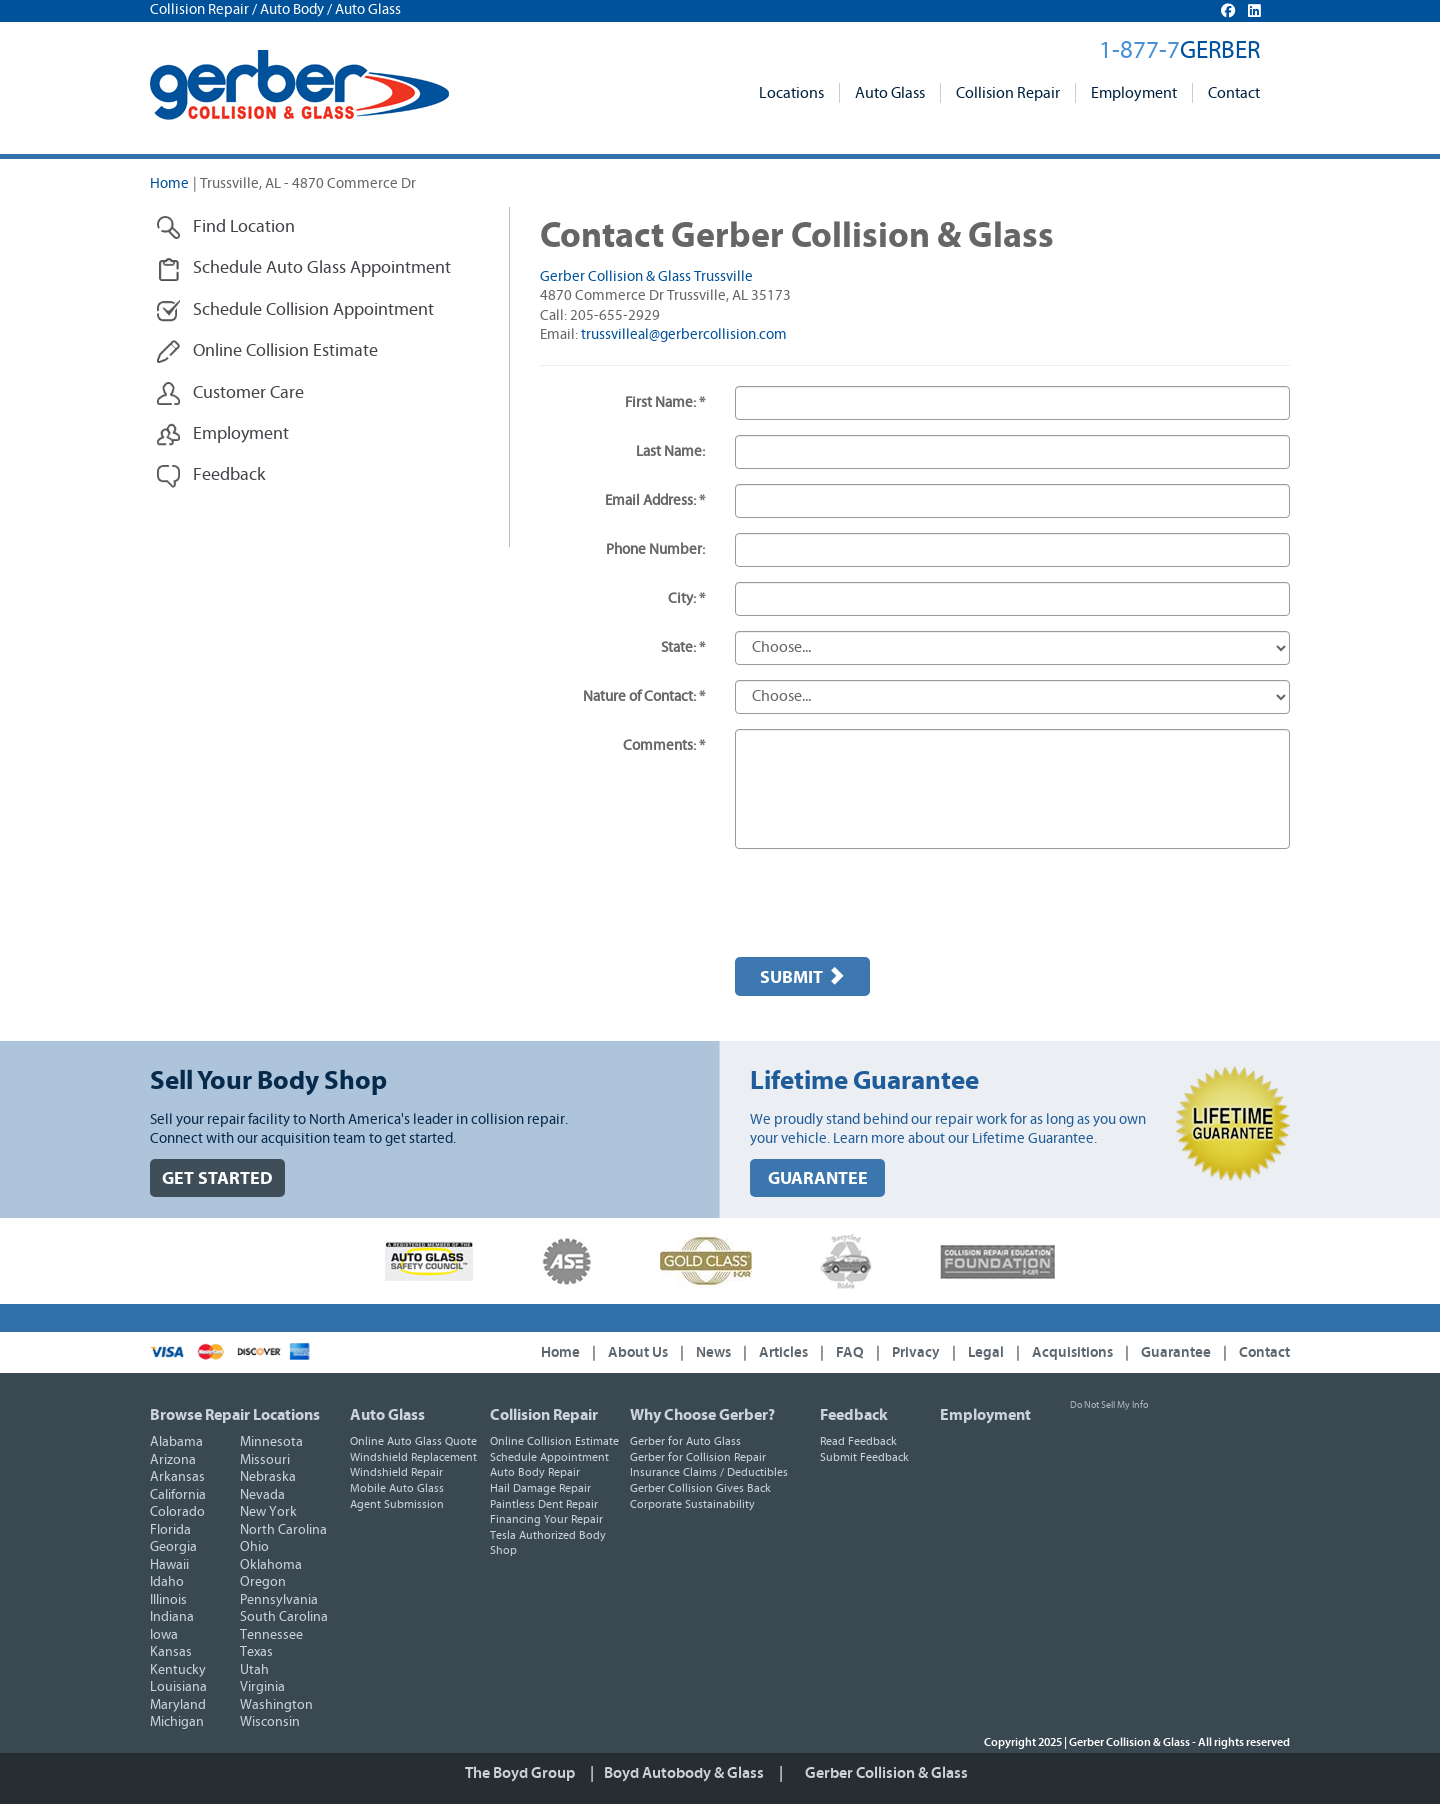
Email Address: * (655, 500)
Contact (1234, 93)
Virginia (262, 1687)
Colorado (177, 1512)
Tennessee (271, 1635)
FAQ (850, 1352)
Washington (276, 1705)
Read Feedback (858, 1441)
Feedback (854, 1415)
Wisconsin (270, 1722)
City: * (686, 598)
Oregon (263, 1582)
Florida (170, 1530)
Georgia (173, 1547)
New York (268, 1512)
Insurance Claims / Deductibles (709, 1472)
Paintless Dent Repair (544, 1504)
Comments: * (664, 745)
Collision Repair (1008, 93)
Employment (1134, 93)
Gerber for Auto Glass (685, 1441)
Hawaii (169, 1565)
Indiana (172, 1617)
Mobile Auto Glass (397, 1488)
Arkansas (177, 1477)
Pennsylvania (279, 1600)
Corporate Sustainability (692, 1504)
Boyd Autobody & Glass (684, 1773)
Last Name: (670, 451)
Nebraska (268, 1477)
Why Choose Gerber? (702, 1415)
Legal (986, 1352)
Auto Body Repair (535, 1472)
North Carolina (283, 1530)
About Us (638, 1352)
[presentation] (887, 903)
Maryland (178, 1705)
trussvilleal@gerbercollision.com (684, 334)
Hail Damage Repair (540, 1488)
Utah (254, 1670)
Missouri (265, 1460)
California (178, 1495)
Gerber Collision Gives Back (700, 1488)
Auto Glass (890, 93)
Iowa (164, 1635)
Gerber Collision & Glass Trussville (646, 276)
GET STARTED (217, 1178)
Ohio (254, 1547)
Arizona (173, 1460)
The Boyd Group (520, 1773)
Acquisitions (1072, 1352)
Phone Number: (655, 549)
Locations (791, 93)
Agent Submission (397, 1504)
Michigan (177, 1722)
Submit (802, 977)
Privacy (916, 1352)
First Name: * (665, 402)
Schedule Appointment (549, 1457)
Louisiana (178, 1687)
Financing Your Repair (546, 1519)
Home (169, 183)
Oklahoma (271, 1565)
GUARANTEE (818, 1178)
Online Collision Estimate (554, 1441)
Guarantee (1176, 1352)
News (713, 1352)
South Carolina (284, 1617)
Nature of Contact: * (644, 696)
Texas (256, 1652)
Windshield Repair (396, 1472)
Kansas (171, 1652)
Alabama (176, 1442)
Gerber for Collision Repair (698, 1457)
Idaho (167, 1582)
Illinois (168, 1600)
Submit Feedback (864, 1457)
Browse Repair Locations (235, 1415)
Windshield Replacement (413, 1457)
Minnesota (271, 1442)
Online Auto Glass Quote (413, 1441)
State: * (683, 647)
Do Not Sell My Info (1109, 1405)
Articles (783, 1352)
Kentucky (178, 1670)
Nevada (262, 1495)
